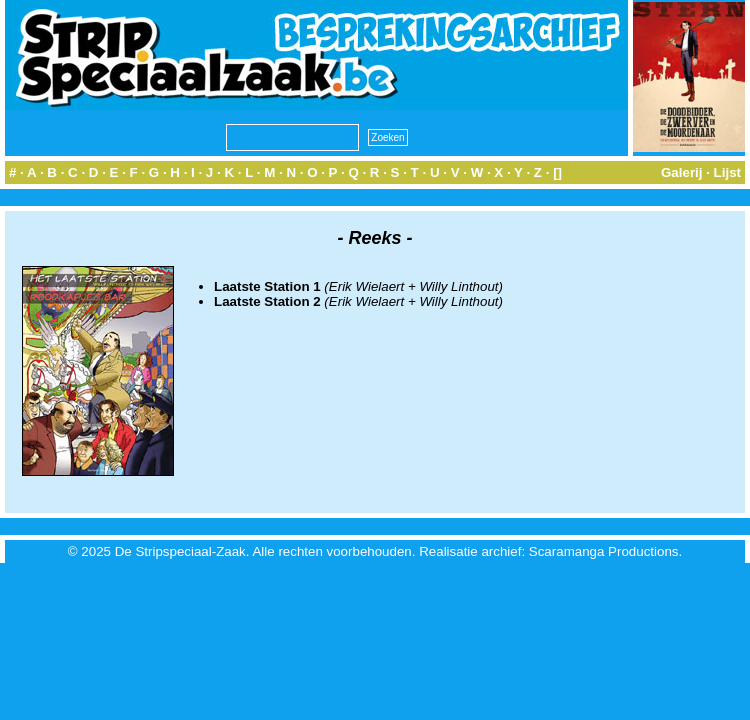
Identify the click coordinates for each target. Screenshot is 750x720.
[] (557, 172)
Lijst (727, 172)
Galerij (682, 172)
